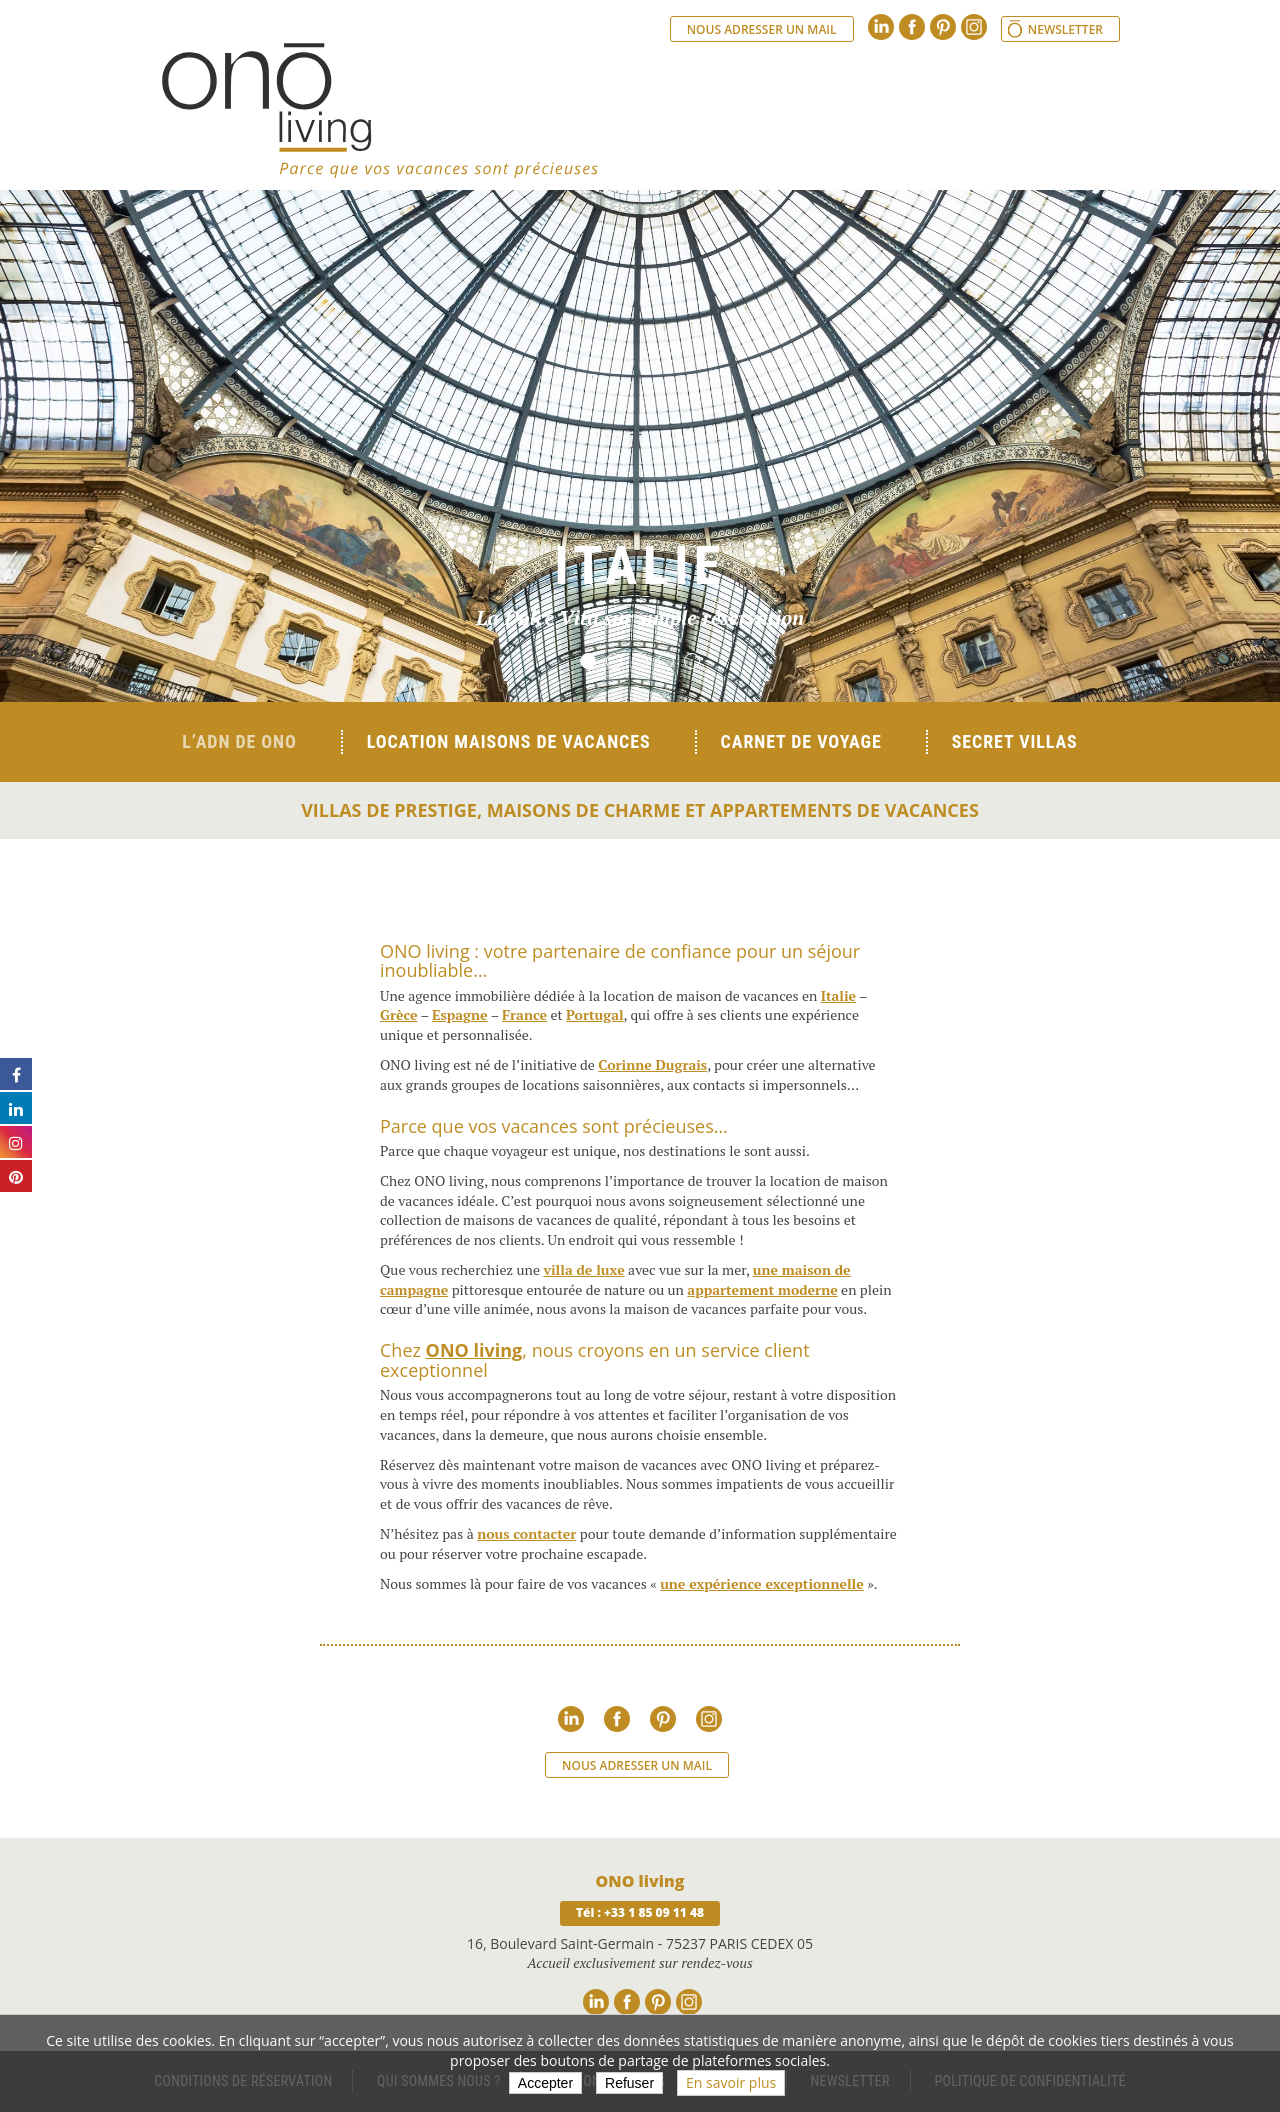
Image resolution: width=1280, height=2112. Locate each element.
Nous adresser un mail (762, 29)
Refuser (629, 2083)
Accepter (545, 2083)
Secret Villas (1015, 741)
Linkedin (881, 27)
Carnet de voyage (801, 741)
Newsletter (1065, 29)
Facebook (912, 27)
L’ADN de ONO (239, 741)
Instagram (974, 27)
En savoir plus (731, 2082)
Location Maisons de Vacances (509, 741)
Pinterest (943, 27)
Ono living (380, 110)
